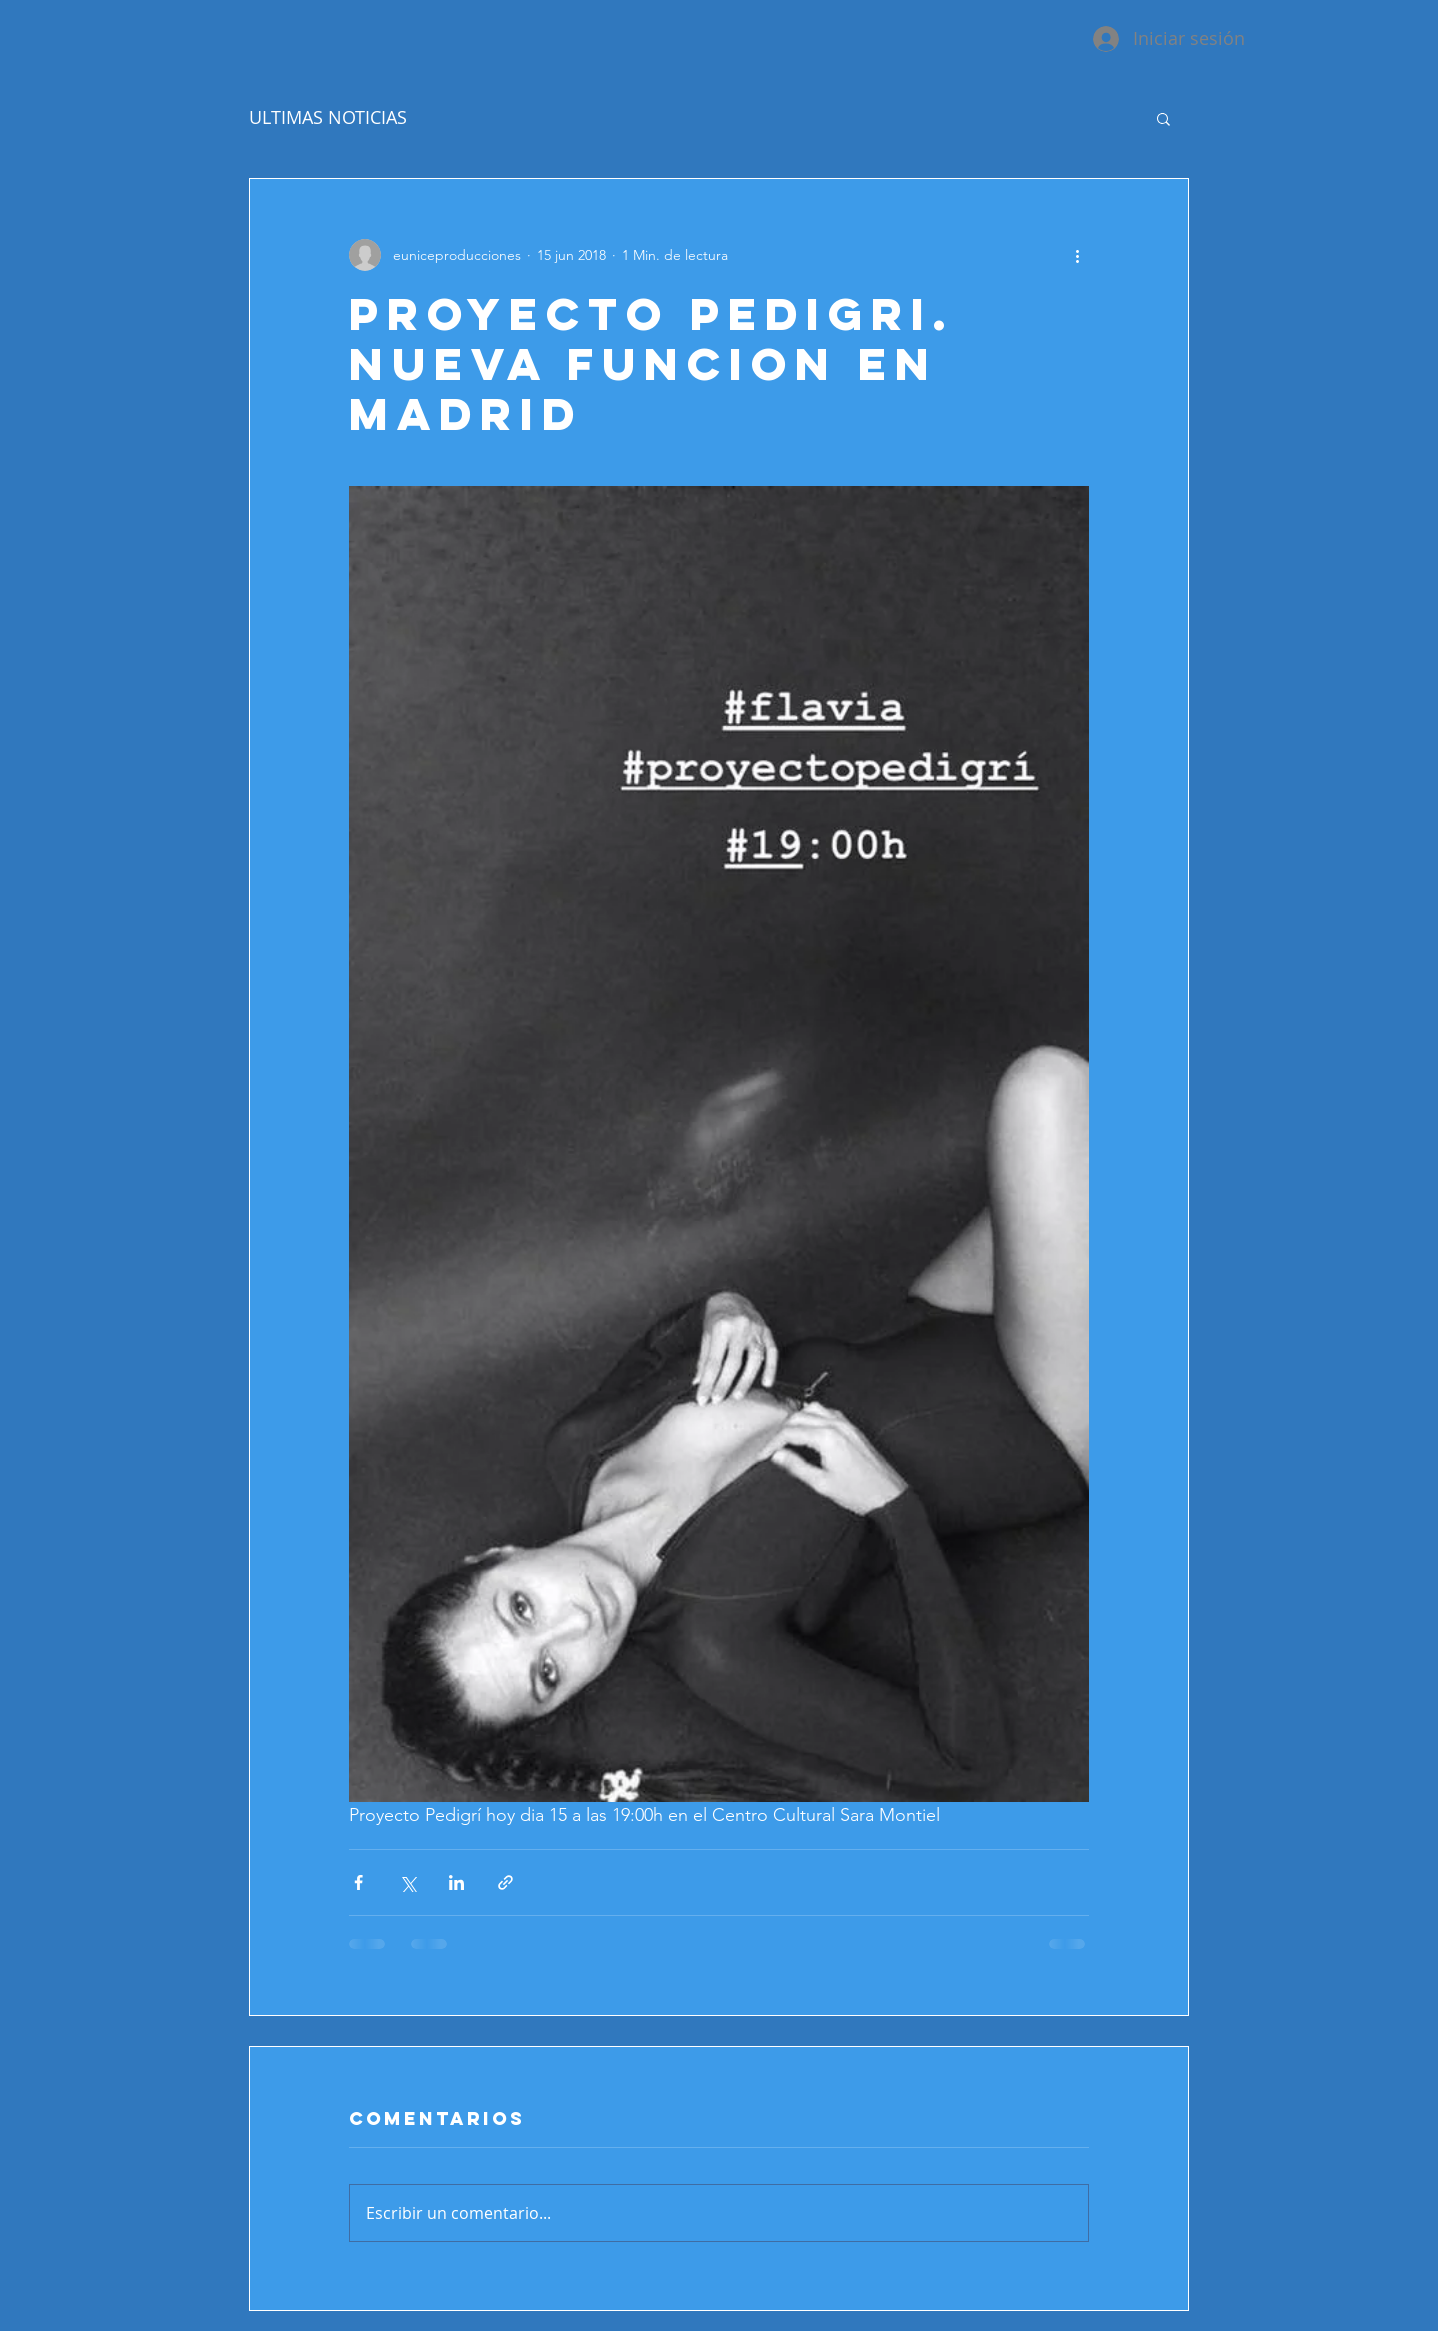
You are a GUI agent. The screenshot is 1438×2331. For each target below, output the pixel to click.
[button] (1163, 118)
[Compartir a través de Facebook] (358, 1882)
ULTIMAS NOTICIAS (328, 117)
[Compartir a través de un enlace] (505, 1882)
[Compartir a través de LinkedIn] (456, 1882)
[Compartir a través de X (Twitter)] (407, 1882)
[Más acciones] (1077, 255)
